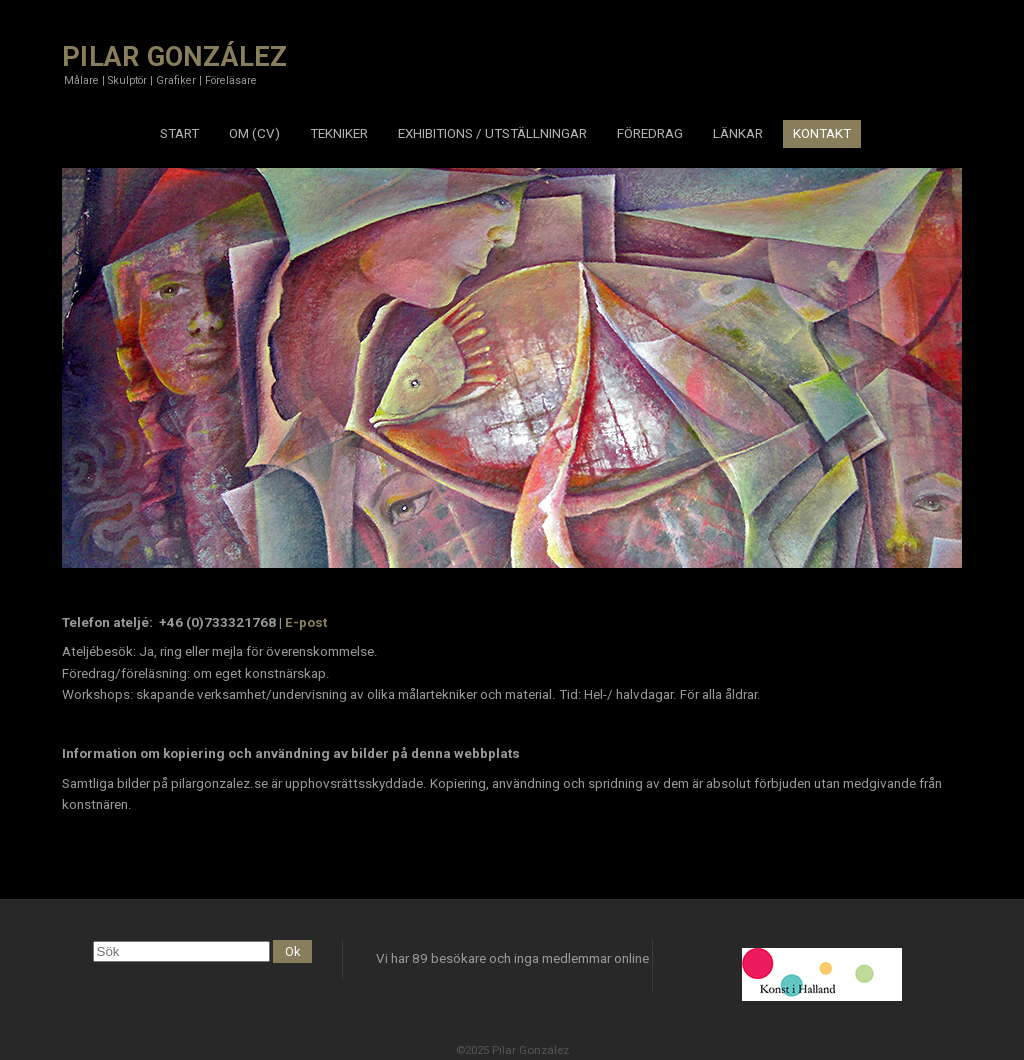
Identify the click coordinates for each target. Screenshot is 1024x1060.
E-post (306, 622)
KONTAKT (822, 133)
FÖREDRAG (650, 133)
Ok (292, 951)
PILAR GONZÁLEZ (175, 57)
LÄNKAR (738, 133)
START (179, 133)
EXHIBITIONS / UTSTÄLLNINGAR (492, 133)
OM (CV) (254, 133)
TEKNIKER (339, 133)
